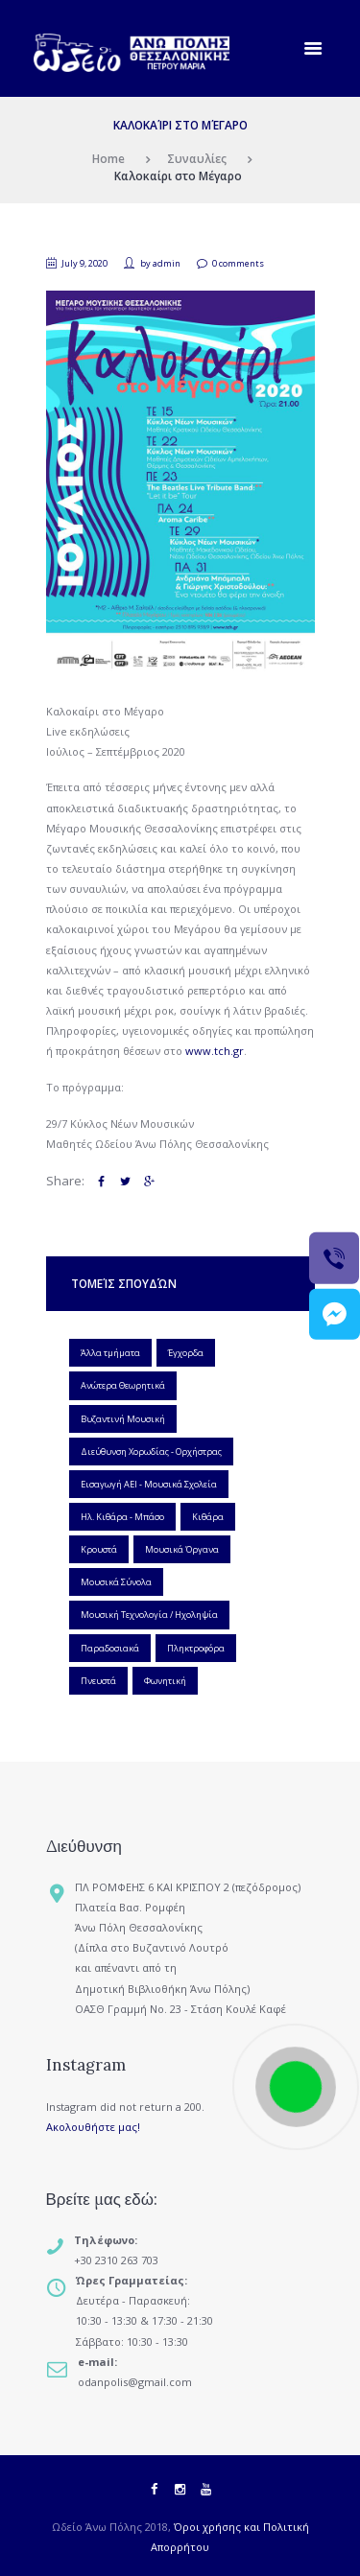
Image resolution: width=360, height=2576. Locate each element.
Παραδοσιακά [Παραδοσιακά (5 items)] (110, 1648)
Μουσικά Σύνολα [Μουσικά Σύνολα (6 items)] (116, 1582)
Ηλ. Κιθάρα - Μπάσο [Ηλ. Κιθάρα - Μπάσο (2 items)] (122, 1516)
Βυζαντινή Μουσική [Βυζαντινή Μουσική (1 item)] (123, 1419)
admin (166, 263)
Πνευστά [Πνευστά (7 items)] (98, 1680)
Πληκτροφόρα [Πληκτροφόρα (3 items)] (196, 1648)
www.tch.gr (214, 1050)
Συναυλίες (197, 158)
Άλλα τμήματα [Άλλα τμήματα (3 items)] (110, 1353)
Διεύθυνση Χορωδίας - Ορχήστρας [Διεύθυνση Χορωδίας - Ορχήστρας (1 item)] (151, 1451)
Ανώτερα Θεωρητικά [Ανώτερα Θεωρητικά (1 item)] (123, 1385)
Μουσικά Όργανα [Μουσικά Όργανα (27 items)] (182, 1549)
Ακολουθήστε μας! (93, 2126)
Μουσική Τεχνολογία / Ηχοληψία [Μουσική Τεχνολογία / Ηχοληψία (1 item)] (149, 1614)
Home (108, 158)
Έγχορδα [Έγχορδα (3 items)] (186, 1353)
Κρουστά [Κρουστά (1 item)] (99, 1549)
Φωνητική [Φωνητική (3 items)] (165, 1680)
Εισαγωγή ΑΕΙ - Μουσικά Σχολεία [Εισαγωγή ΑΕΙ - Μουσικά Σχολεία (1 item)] (149, 1484)
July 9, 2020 (84, 263)
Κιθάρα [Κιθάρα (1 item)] (208, 1516)
